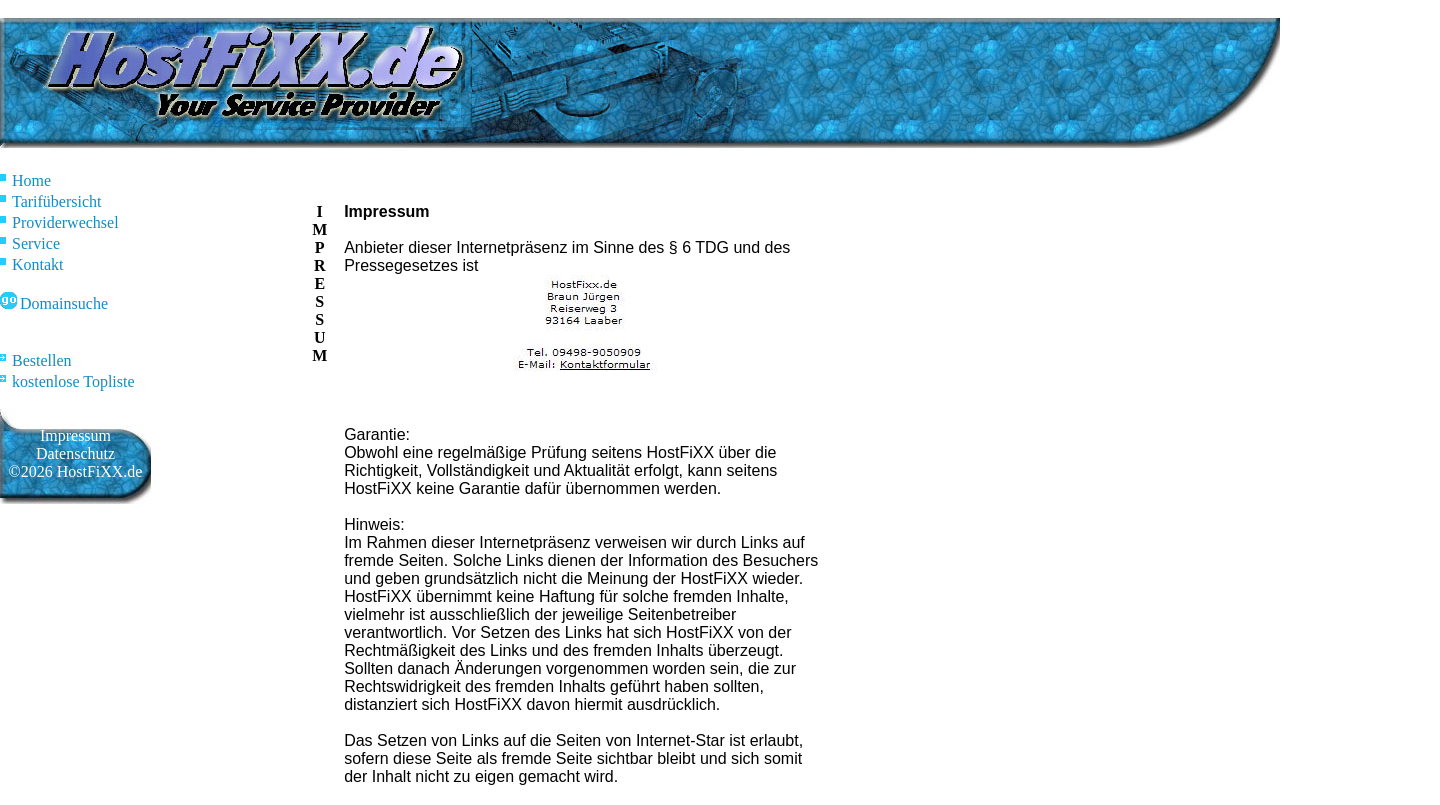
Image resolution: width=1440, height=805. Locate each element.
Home (25, 180)
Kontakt (32, 264)
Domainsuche (54, 303)
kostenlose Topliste (67, 381)
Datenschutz (75, 453)
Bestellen (36, 360)
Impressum (75, 435)
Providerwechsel (59, 222)
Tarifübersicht (51, 201)
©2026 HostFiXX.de (76, 471)
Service (30, 243)
